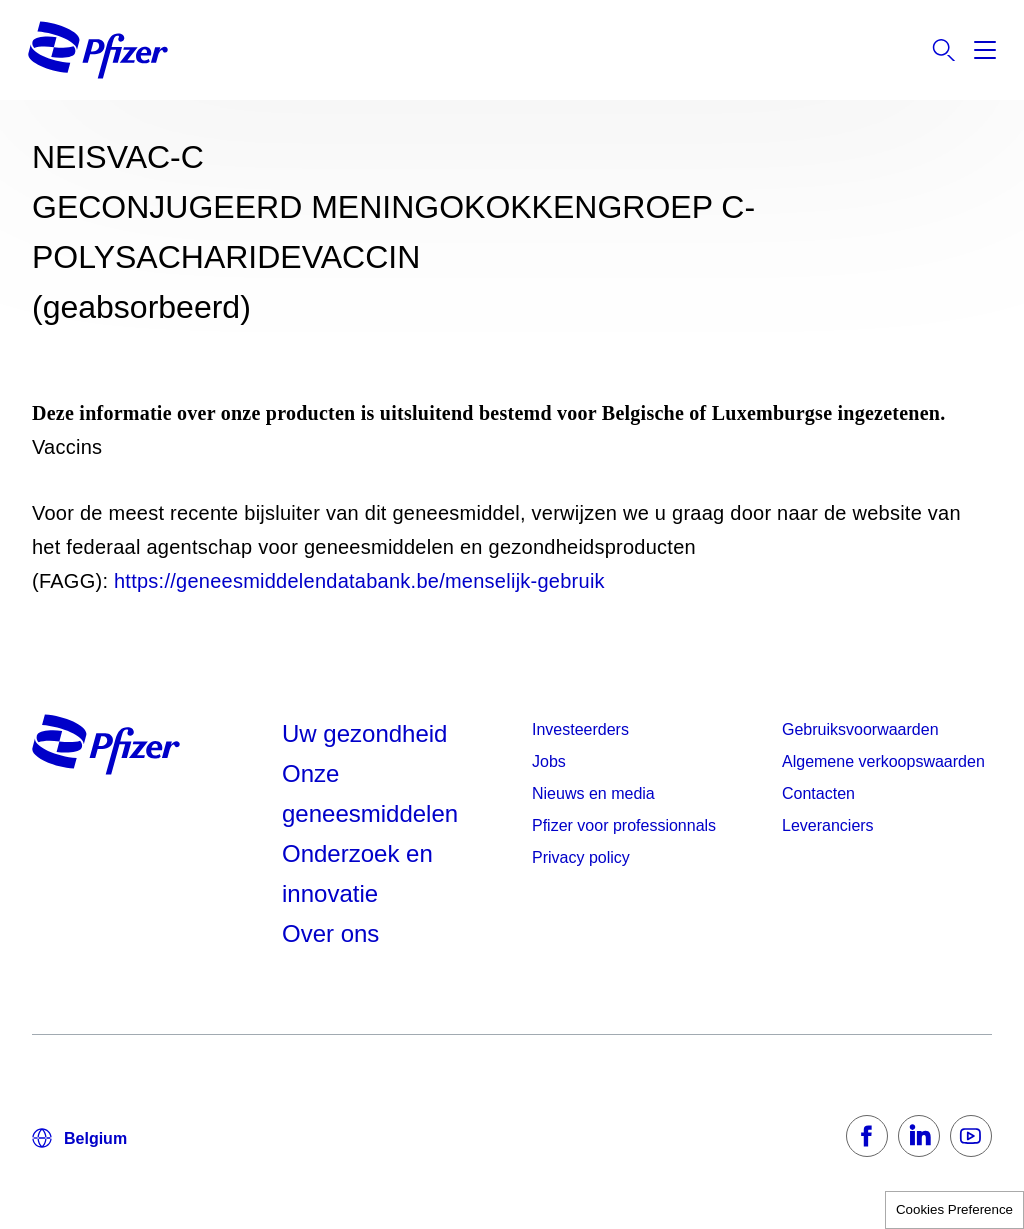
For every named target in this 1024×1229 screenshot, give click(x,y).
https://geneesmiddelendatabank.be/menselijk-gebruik (359, 581)
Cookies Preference (954, 1209)
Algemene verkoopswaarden (883, 761)
